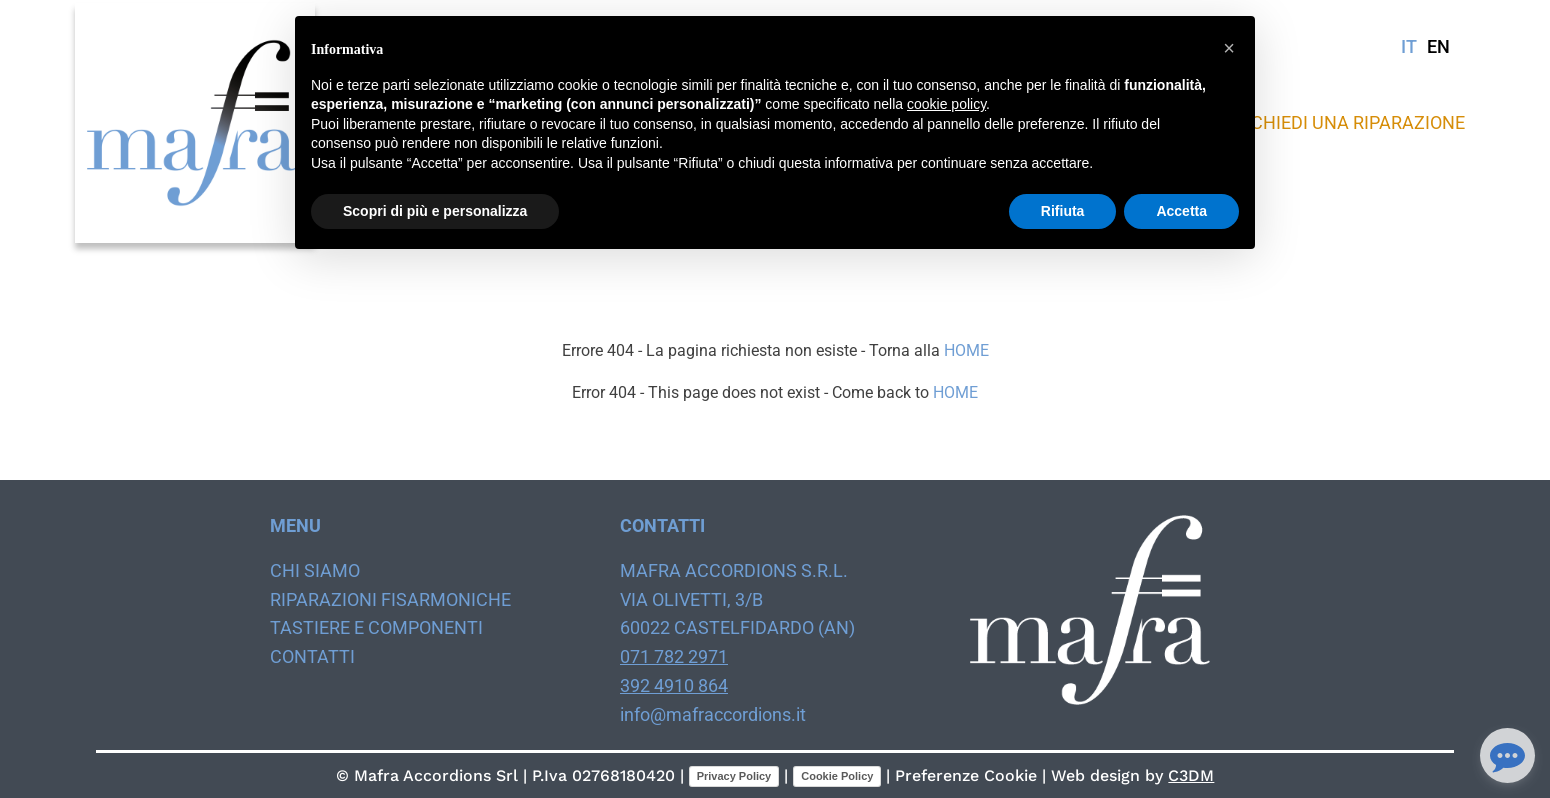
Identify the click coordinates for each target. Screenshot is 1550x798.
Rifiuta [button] (1063, 211)
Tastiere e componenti (376, 627)
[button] (1229, 48)
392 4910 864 (674, 685)
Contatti (312, 656)
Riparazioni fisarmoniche (390, 599)
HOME (966, 350)
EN (1438, 46)
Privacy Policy (734, 776)
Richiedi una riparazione (1350, 122)
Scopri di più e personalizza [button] (435, 211)
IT (1409, 46)
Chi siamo (315, 570)
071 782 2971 (674, 656)
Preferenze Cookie (966, 775)
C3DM (1191, 775)
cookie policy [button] (946, 104)
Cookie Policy (837, 776)
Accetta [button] (1181, 211)
